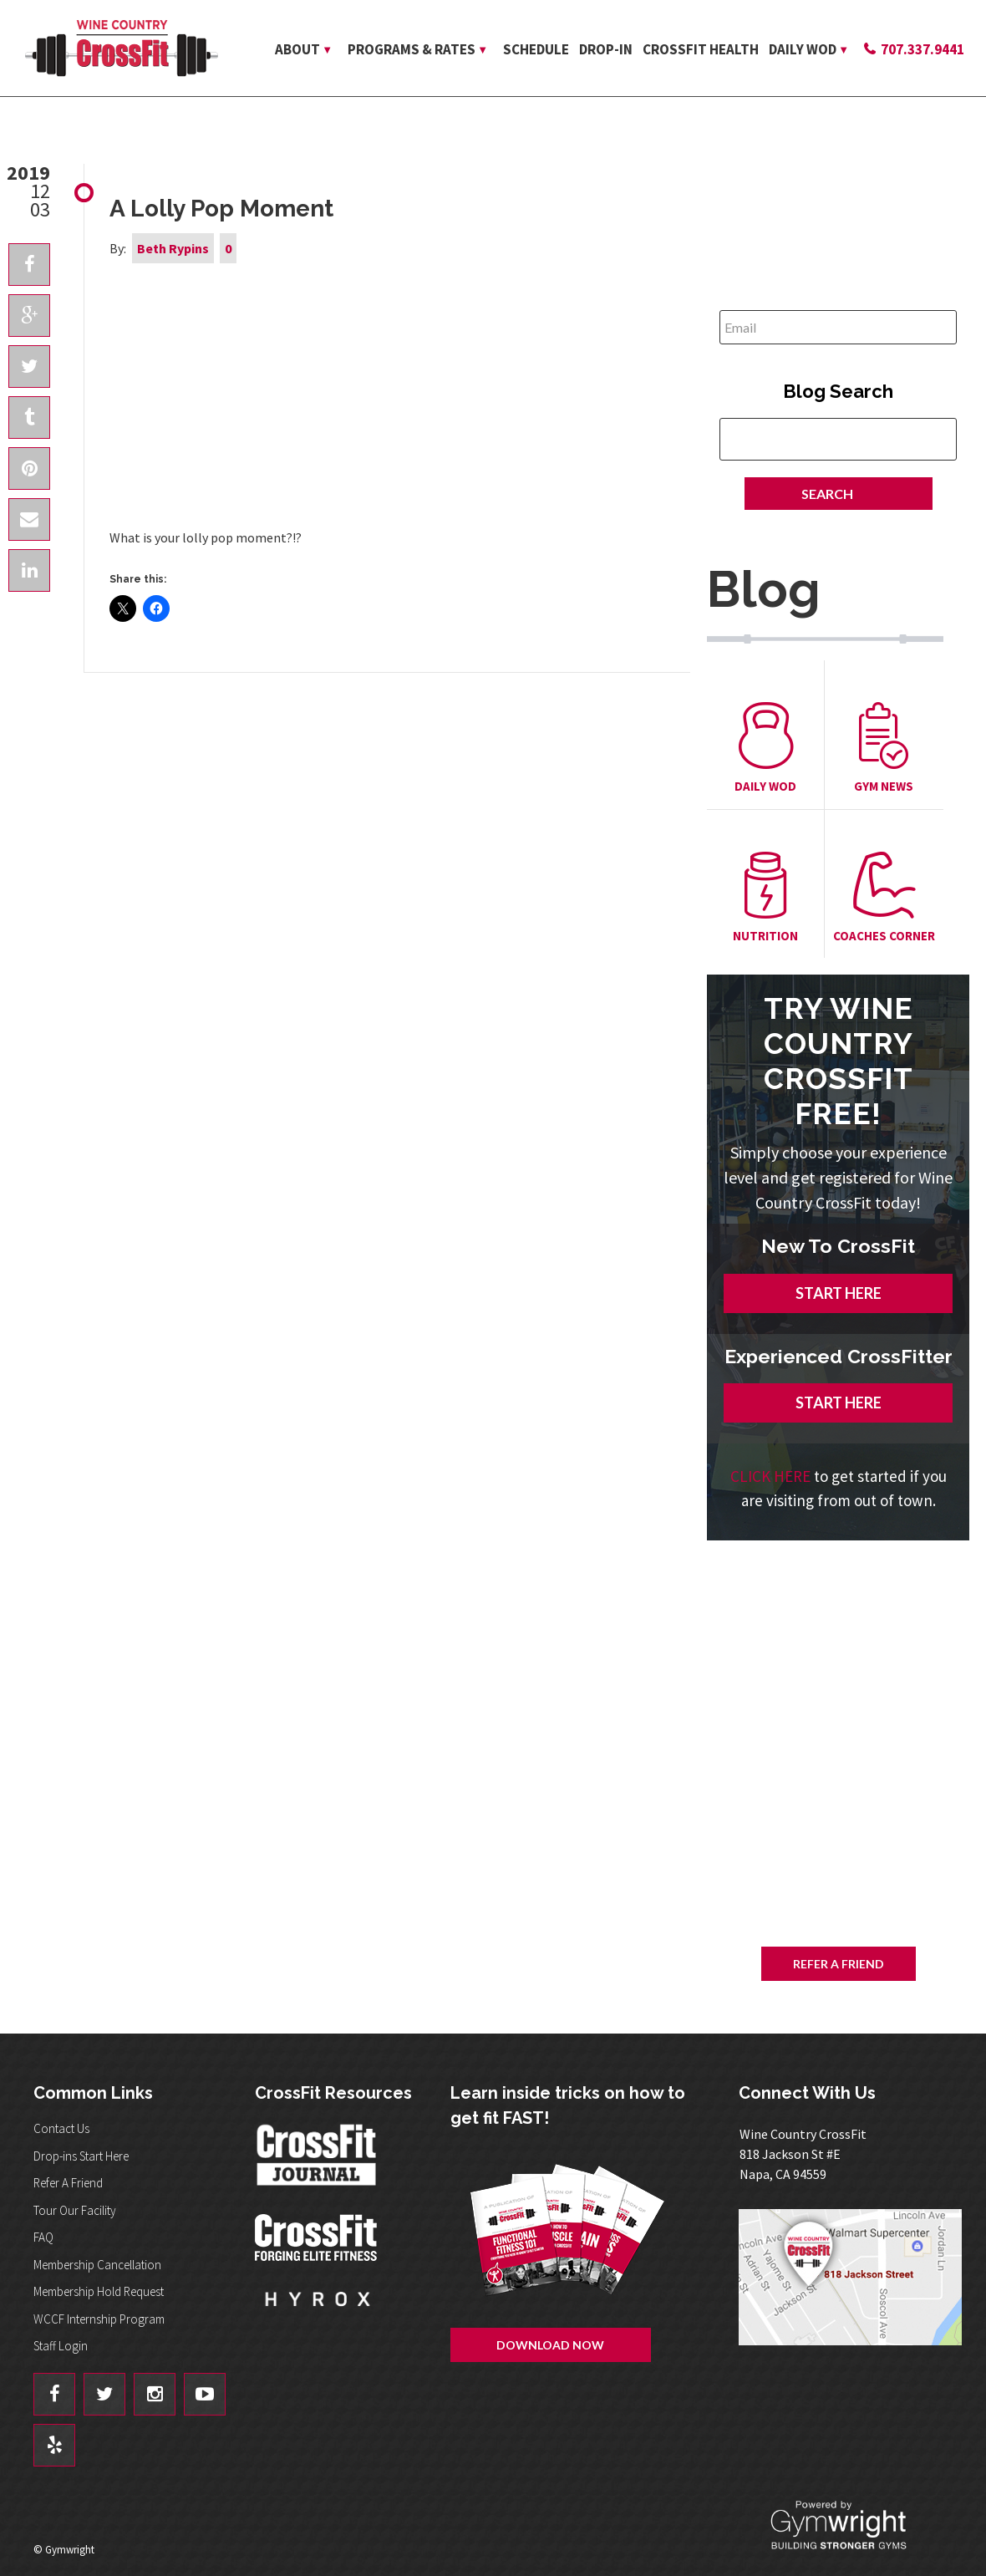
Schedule (536, 49)
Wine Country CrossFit (121, 48)
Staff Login (60, 2346)
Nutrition (765, 898)
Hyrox (317, 2315)
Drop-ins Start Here (81, 2156)
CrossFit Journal (317, 2159)
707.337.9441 (922, 49)
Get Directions (854, 2277)
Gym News (884, 748)
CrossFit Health (701, 49)
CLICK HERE (770, 1476)
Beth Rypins (173, 248)
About (297, 49)
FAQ (43, 2237)
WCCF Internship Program (99, 2319)
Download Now (889, 1731)
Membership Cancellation (97, 2265)
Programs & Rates (411, 49)
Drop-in (606, 49)
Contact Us (61, 2128)
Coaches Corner (884, 898)
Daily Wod (765, 748)
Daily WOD (802, 49)
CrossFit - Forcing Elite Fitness (317, 2237)
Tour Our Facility (74, 2210)
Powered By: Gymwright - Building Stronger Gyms (852, 2525)
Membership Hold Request (98, 2291)
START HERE (838, 1293)
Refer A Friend (838, 1964)
